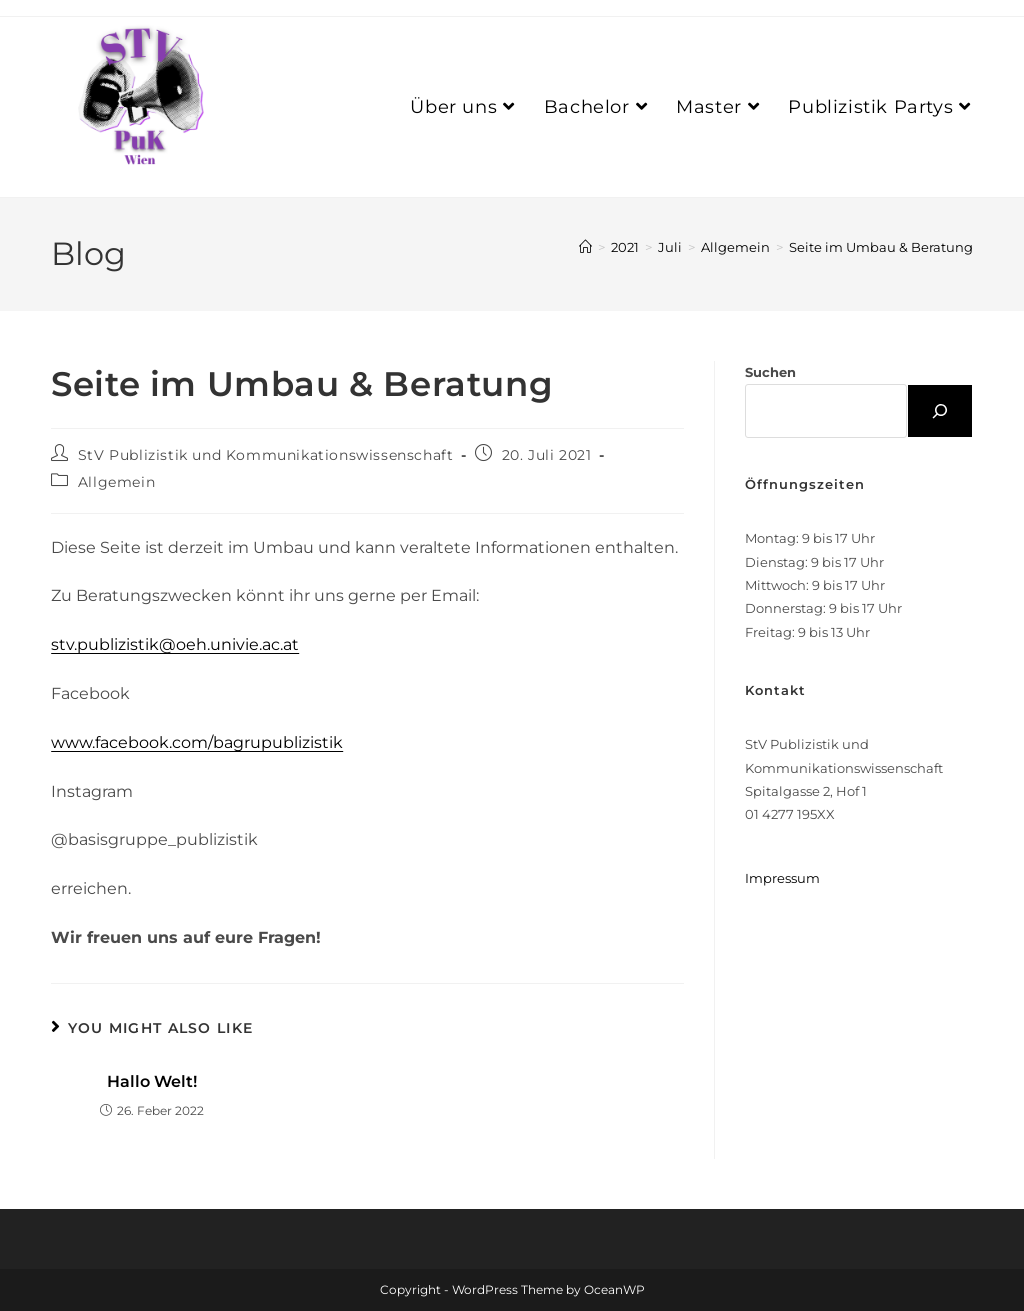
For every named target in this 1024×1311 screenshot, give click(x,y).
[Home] (585, 247)
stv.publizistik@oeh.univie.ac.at (175, 644)
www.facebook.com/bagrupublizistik (197, 742)
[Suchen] (940, 411)
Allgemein (116, 482)
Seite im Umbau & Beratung (881, 247)
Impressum (782, 878)
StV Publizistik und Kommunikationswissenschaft (266, 455)
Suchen (770, 372)
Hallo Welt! (152, 1081)
